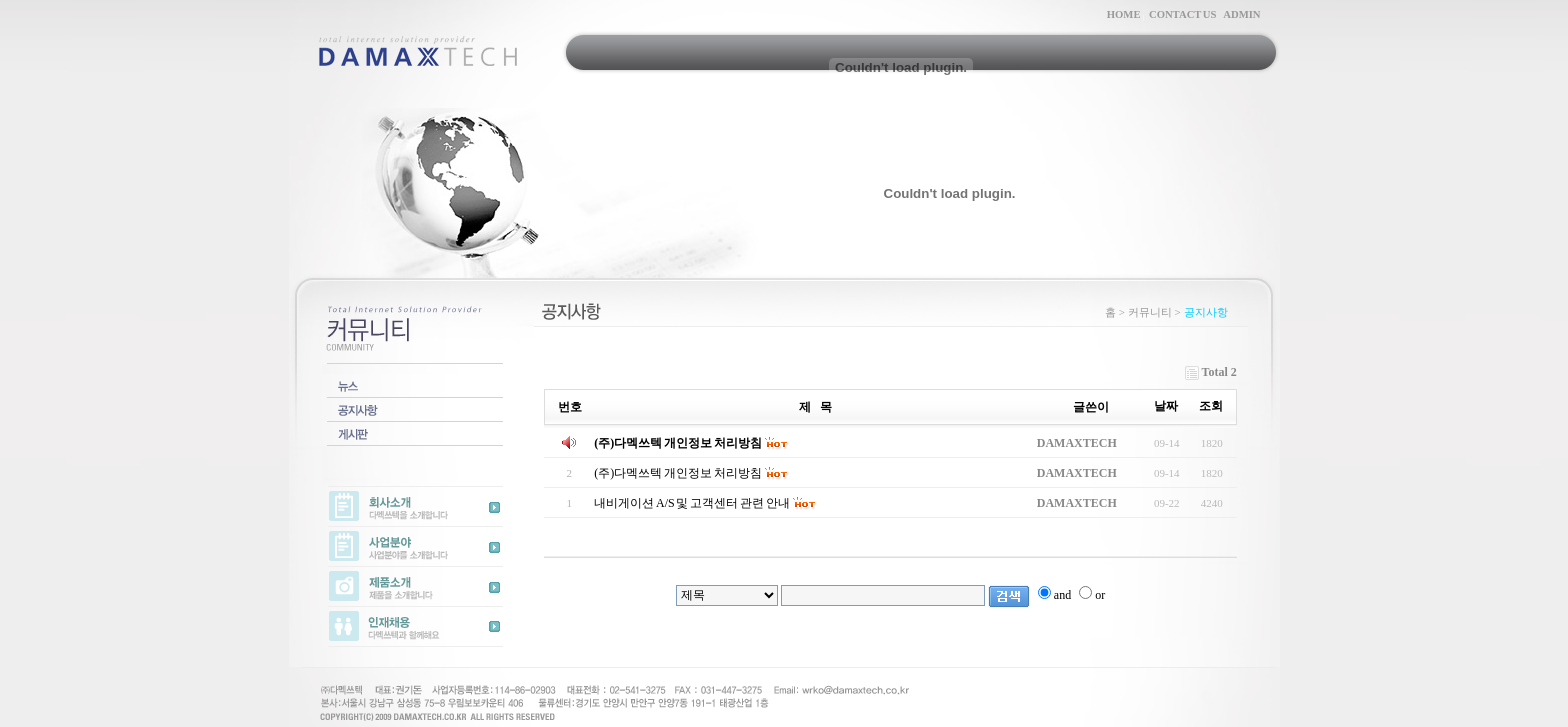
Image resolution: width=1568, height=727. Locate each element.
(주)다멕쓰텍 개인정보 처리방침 (678, 443)
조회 (1211, 406)
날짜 (1166, 406)
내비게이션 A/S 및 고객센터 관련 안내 (692, 503)
